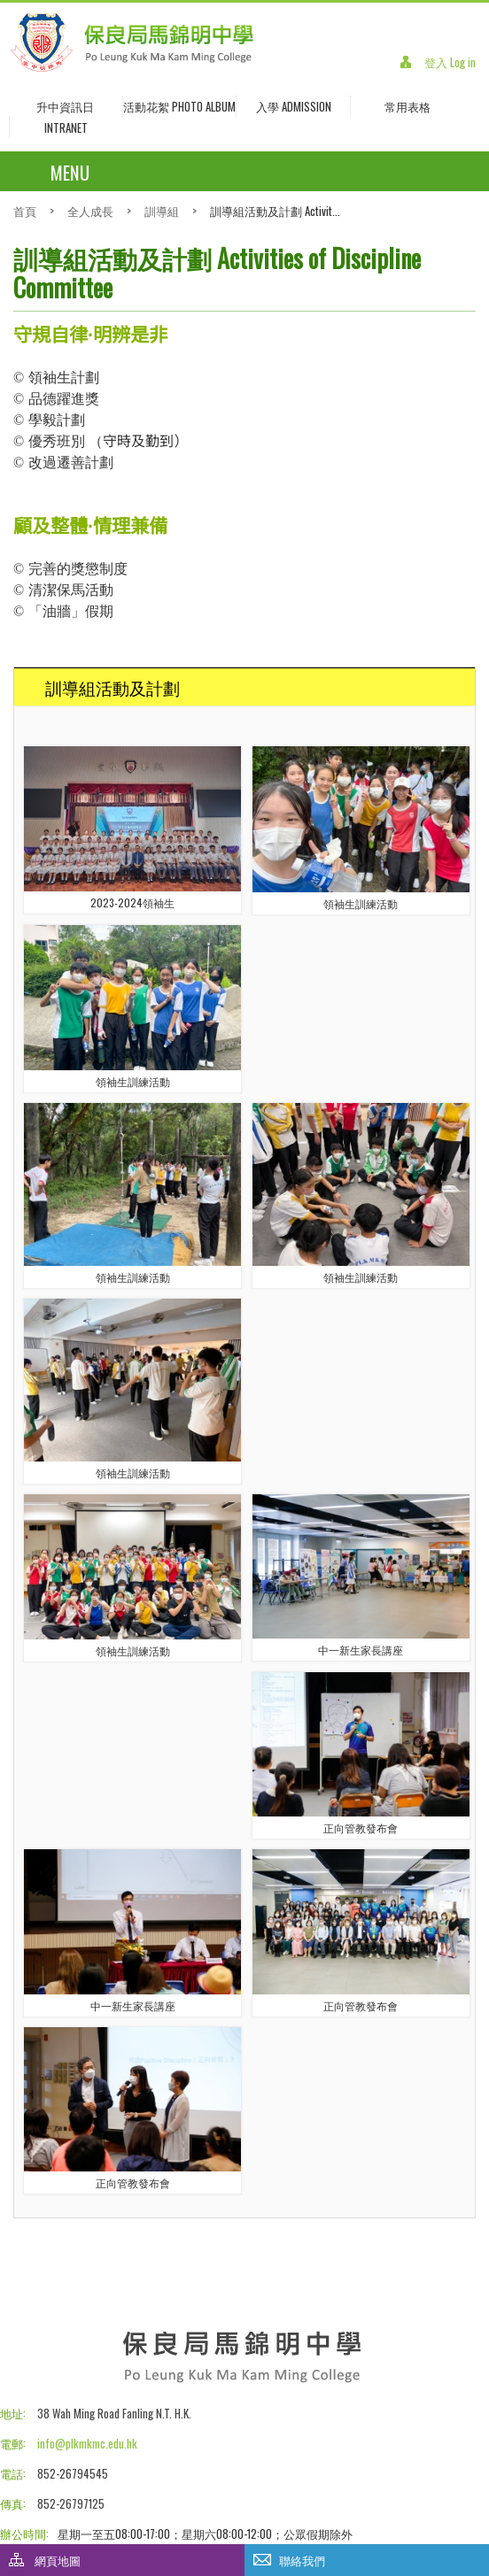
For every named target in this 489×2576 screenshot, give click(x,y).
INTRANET (66, 127)
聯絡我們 (302, 2560)
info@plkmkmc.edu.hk (87, 2443)
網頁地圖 (58, 2560)
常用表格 (407, 106)
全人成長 (90, 211)
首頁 (24, 211)
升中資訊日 (65, 106)
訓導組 (161, 211)
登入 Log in (450, 62)
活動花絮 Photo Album (179, 106)
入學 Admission (293, 106)
